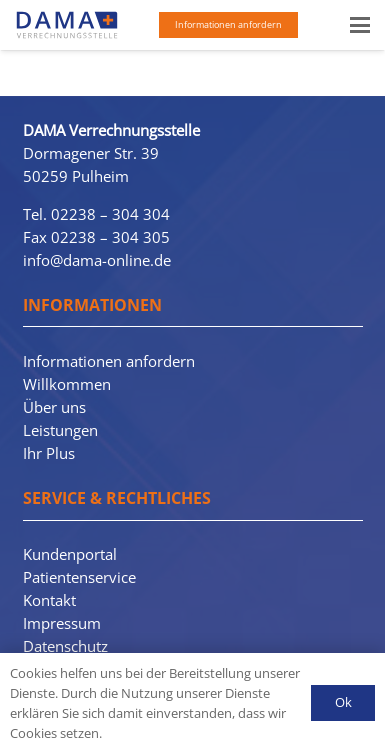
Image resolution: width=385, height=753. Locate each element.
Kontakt (49, 600)
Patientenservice (79, 577)
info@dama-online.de (97, 260)
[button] (360, 25)
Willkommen (67, 384)
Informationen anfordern (109, 361)
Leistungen (60, 430)
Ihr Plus (49, 453)
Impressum (62, 623)
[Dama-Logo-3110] (67, 25)
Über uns (54, 407)
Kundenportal (70, 554)
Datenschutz (65, 646)
